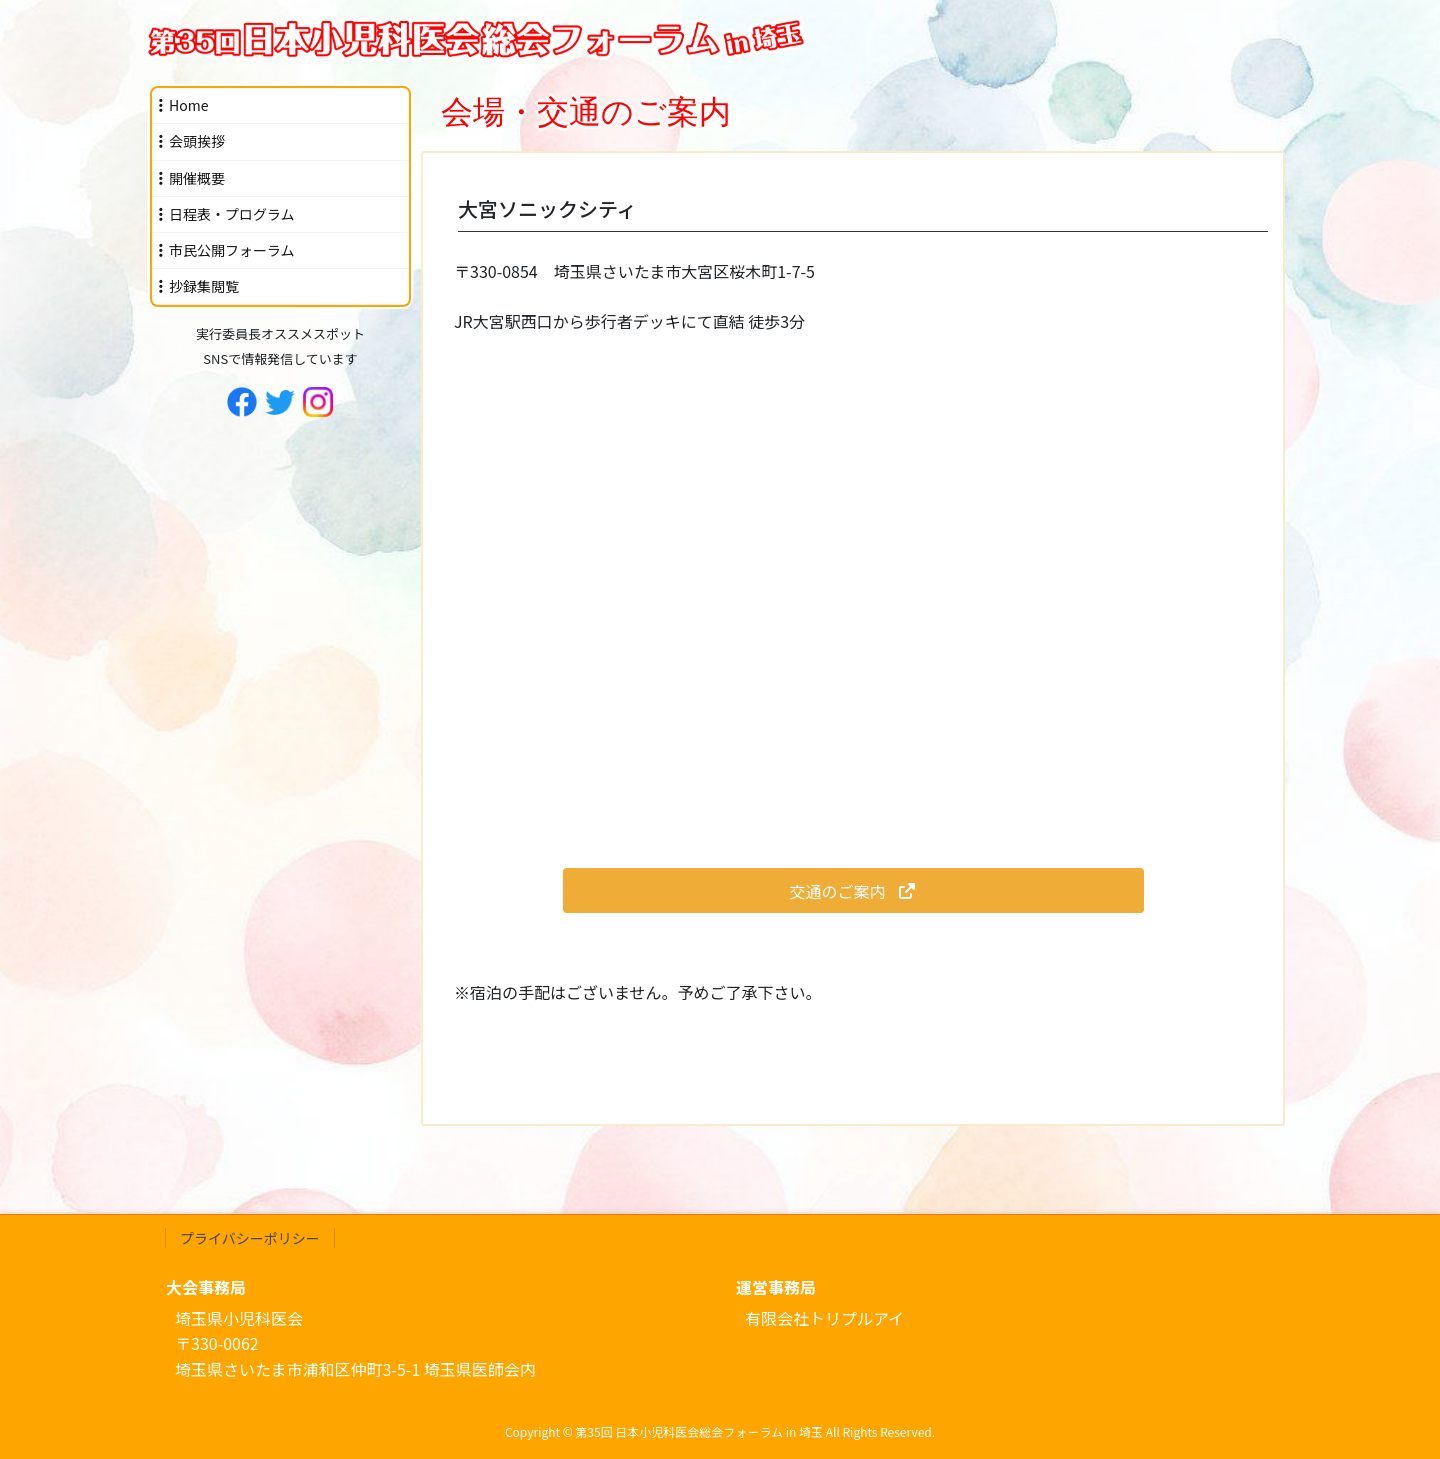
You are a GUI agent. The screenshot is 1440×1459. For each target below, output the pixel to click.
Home (188, 105)
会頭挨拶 (197, 141)
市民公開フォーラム (232, 250)
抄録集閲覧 (204, 286)
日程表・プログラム (232, 214)
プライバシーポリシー (250, 1238)
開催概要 (197, 178)
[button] (853, 890)
